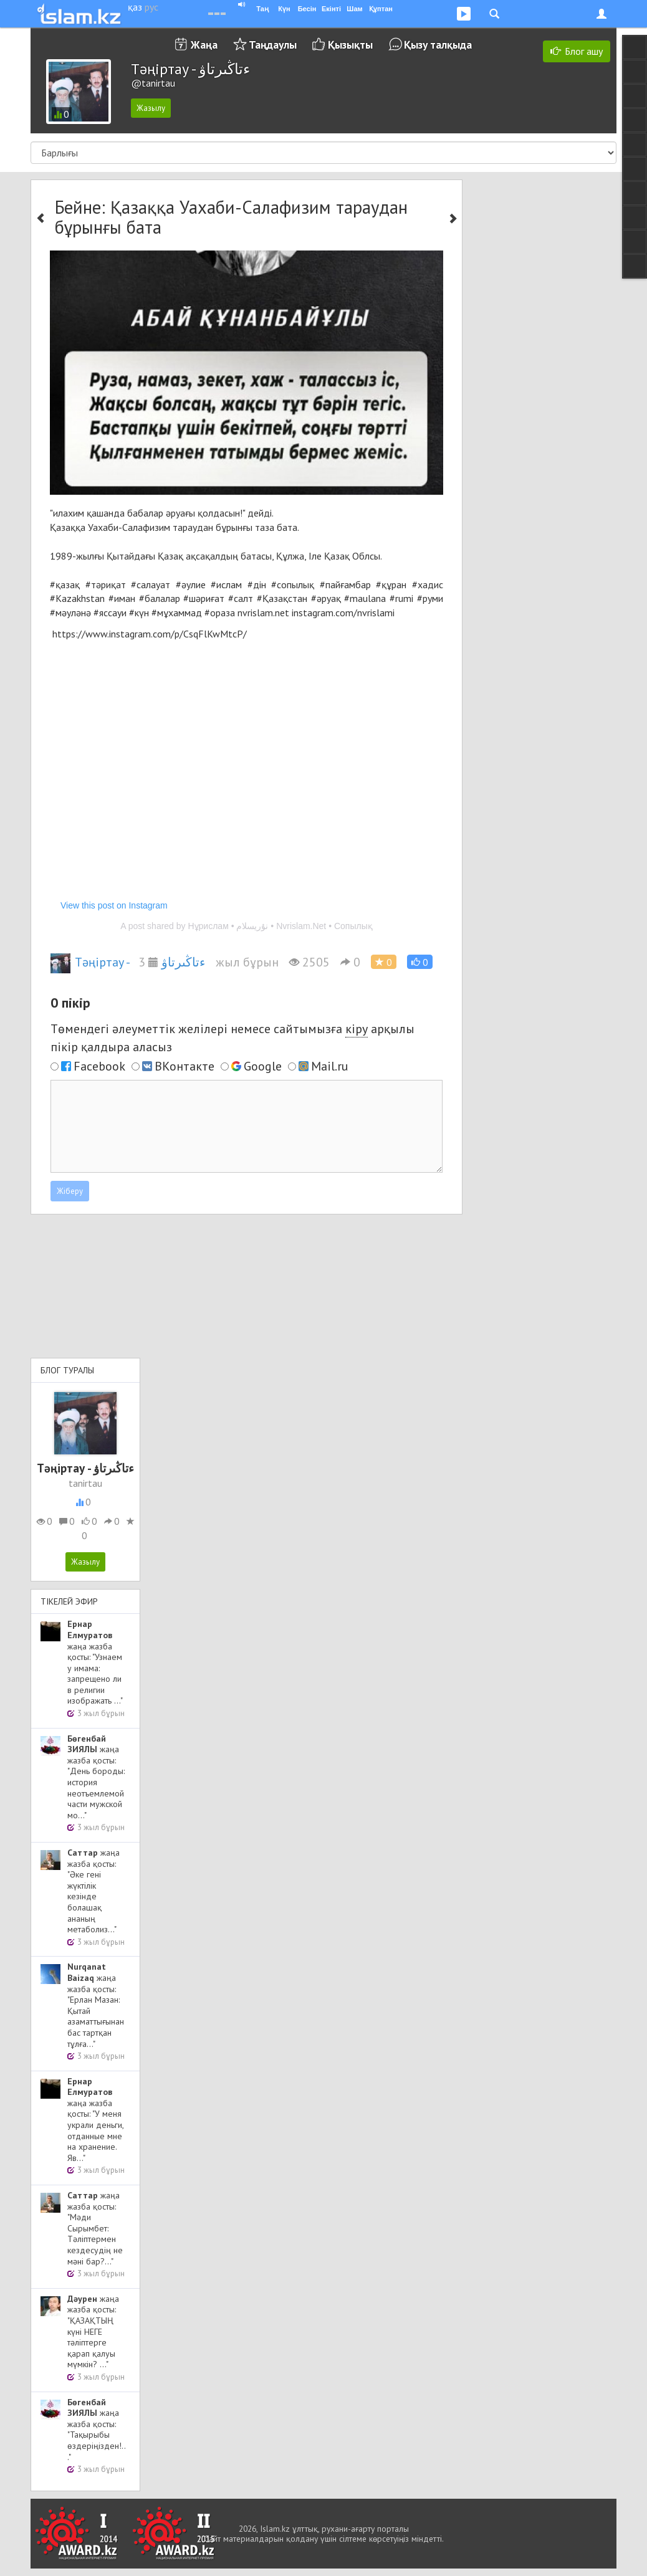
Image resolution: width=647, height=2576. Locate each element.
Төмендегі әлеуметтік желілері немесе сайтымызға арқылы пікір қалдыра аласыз (232, 1038)
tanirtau (85, 1483)
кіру (356, 1029)
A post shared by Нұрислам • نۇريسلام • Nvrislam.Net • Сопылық (246, 926)
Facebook (99, 1066)
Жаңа (204, 44)
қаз (135, 7)
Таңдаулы (273, 44)
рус (151, 7)
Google (263, 1066)
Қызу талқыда (438, 44)
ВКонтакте (184, 1066)
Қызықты (350, 44)
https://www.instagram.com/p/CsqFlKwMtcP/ (149, 633)
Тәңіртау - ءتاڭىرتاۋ (127, 962)
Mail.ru (329, 1066)
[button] (420, 962)
